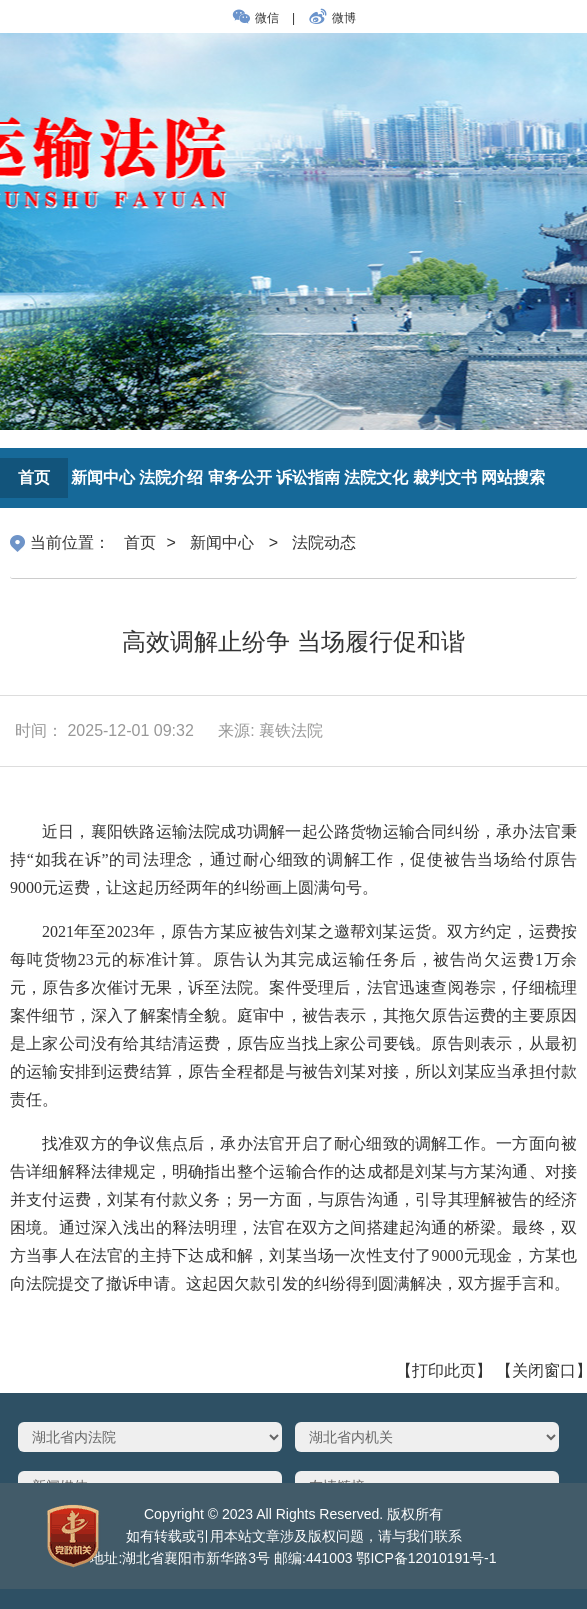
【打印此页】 (444, 1370)
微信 (256, 18)
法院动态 (324, 542)
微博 (330, 18)
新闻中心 (222, 542)
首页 (140, 542)
